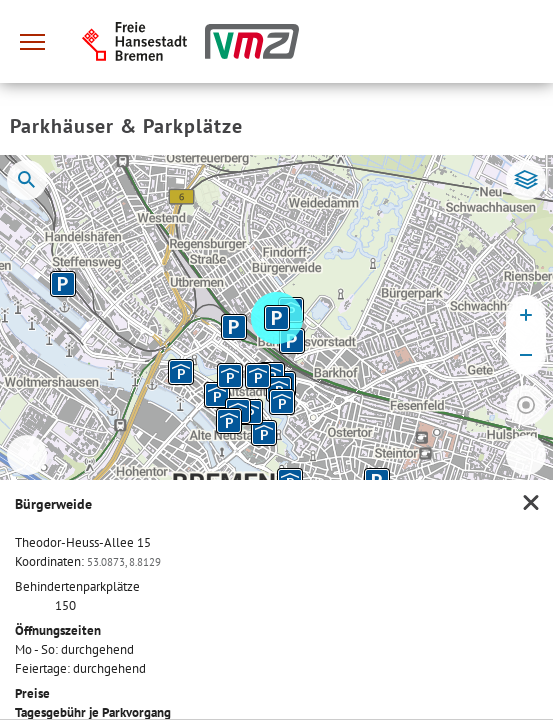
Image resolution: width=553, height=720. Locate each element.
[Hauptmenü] (32, 41)
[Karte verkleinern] (526, 355)
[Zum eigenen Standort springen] (526, 405)
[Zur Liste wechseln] (526, 455)
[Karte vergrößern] (526, 315)
